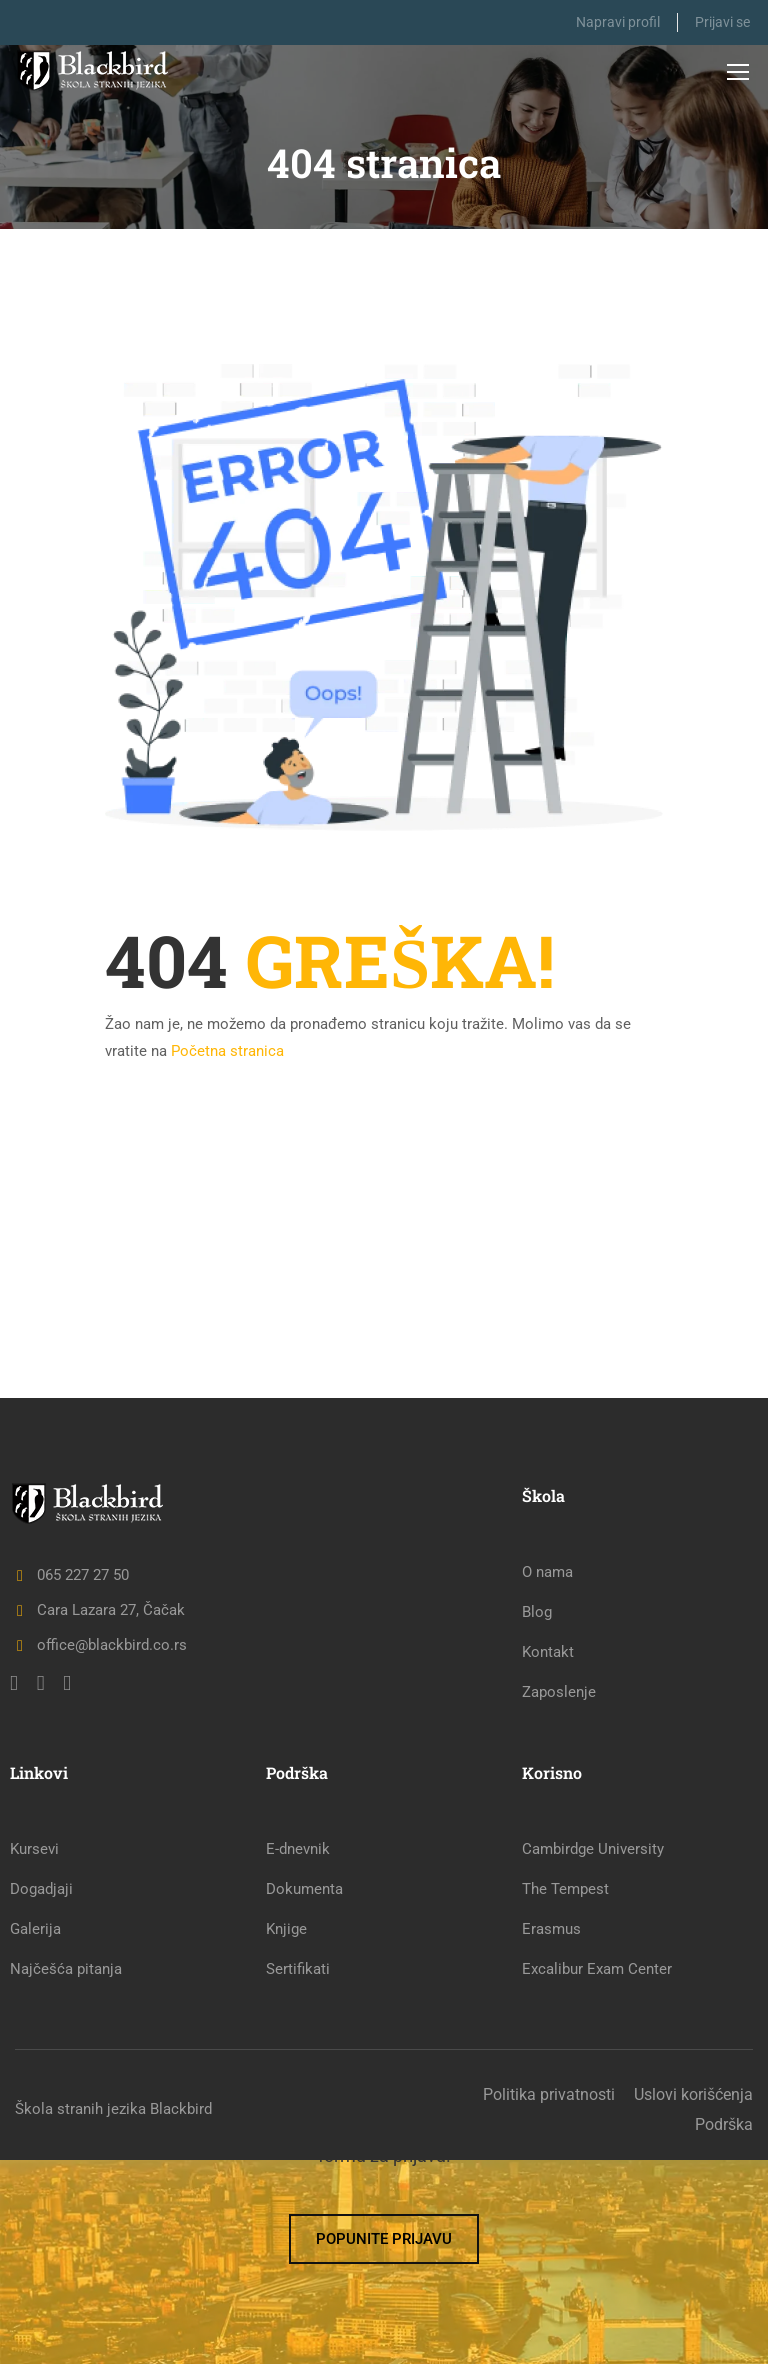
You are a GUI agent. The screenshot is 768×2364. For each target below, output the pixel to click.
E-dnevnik (298, 2053)
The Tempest (565, 2093)
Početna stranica (227, 1051)
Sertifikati (298, 2173)
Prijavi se (722, 22)
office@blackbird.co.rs (98, 1849)
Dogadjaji (41, 2093)
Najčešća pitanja (66, 2173)
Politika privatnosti (549, 2298)
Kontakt (548, 1856)
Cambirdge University (593, 2053)
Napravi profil (612, 22)
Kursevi (34, 2053)
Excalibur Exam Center (597, 2173)
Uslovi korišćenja (693, 2298)
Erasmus (551, 2133)
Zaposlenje (559, 1896)
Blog (537, 1816)
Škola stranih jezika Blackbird (113, 2313)
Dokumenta (304, 2093)
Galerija (35, 2133)
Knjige (286, 2133)
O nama (547, 1776)
